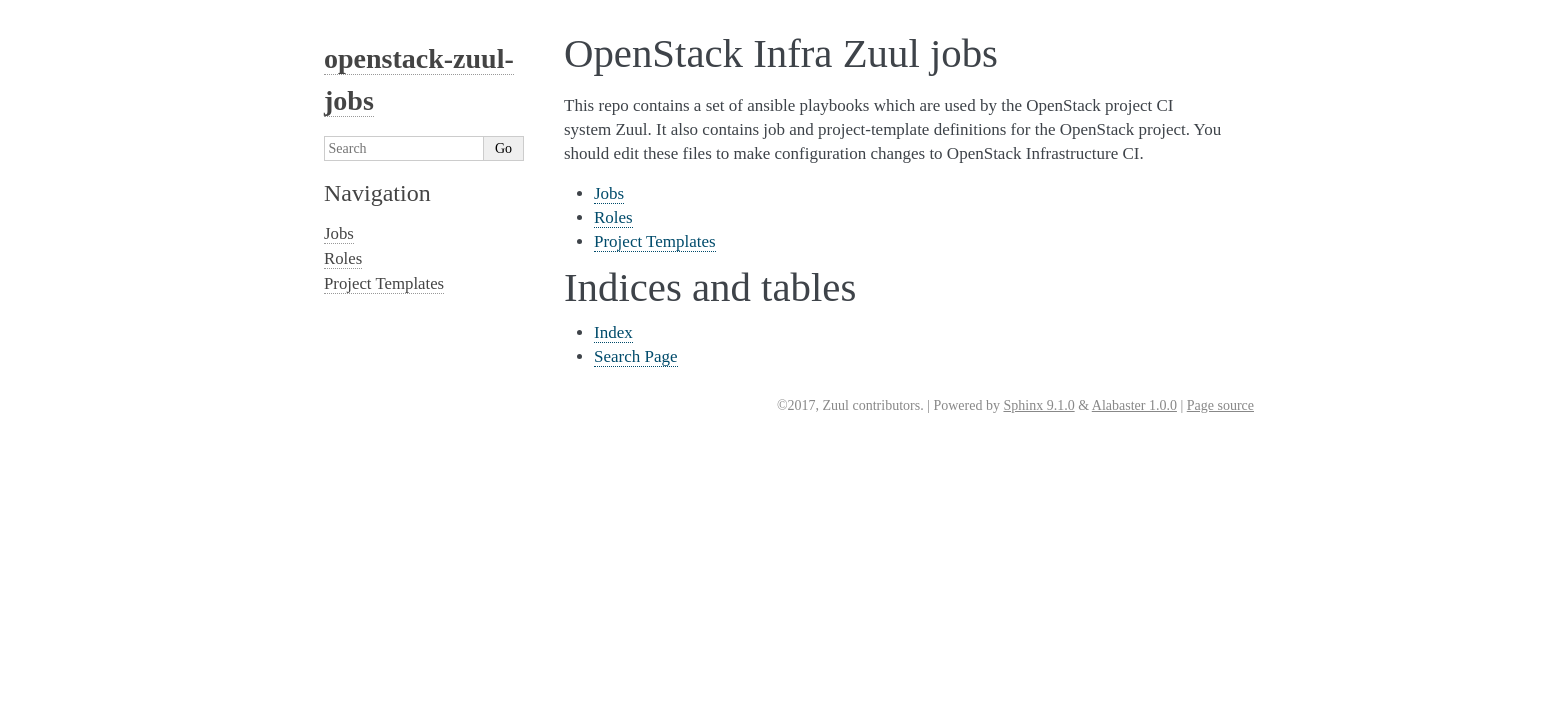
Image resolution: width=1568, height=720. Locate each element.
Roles (613, 217)
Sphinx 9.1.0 (1038, 405)
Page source (1220, 405)
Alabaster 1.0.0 (1134, 405)
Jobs (609, 193)
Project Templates (655, 241)
